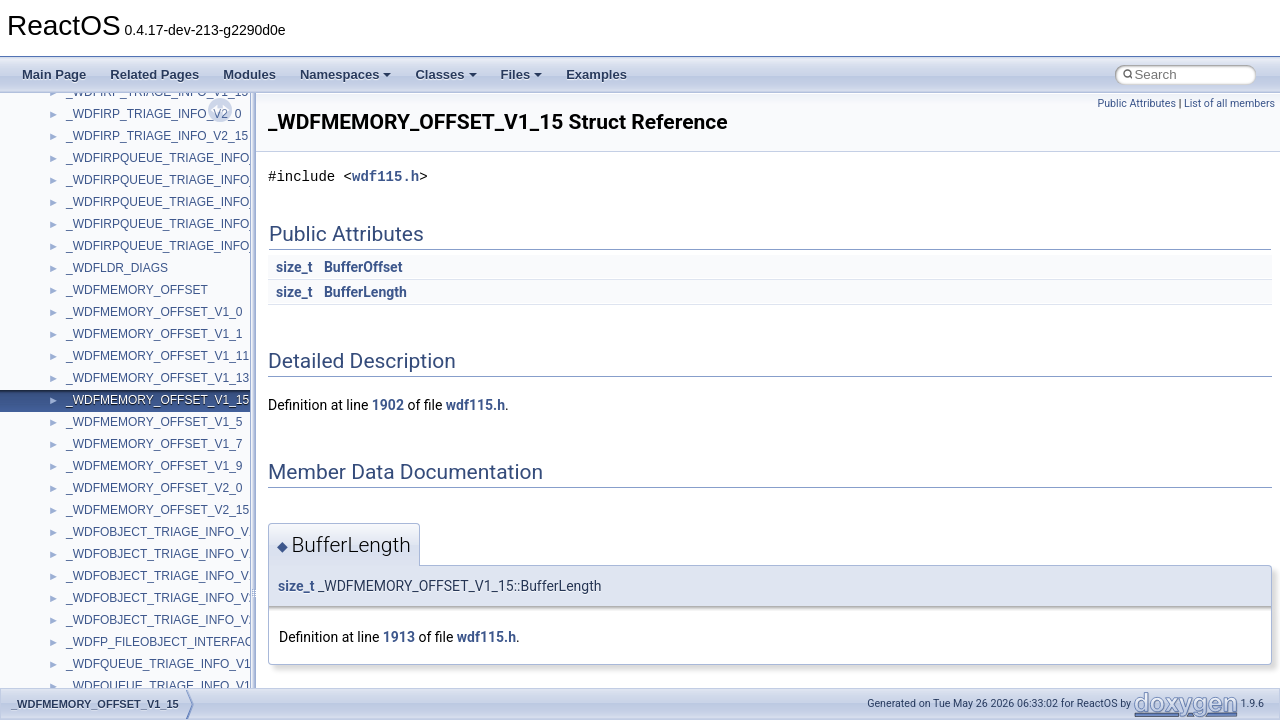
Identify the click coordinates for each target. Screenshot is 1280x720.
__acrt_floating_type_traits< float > (158, 255)
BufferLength (365, 292)
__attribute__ (101, 497)
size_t (294, 267)
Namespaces (346, 74)
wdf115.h (385, 176)
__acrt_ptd (94, 321)
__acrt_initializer (109, 277)
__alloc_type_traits (116, 453)
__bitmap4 (94, 585)
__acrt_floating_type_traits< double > (164, 233)
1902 (388, 405)
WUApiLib (92, 167)
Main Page (54, 74)
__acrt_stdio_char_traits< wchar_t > (161, 387)
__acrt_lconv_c (106, 299)
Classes (445, 74)
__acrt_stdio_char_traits (130, 343)
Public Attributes (1136, 103)
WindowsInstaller (111, 101)
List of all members (1229, 103)
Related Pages (154, 74)
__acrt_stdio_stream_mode (138, 409)
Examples (596, 74)
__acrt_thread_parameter (133, 431)
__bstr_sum (97, 673)
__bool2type (98, 607)
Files (522, 74)
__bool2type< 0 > (112, 629)
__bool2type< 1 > (112, 651)
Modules (249, 74)
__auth (84, 519)
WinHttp (87, 123)
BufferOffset (363, 267)
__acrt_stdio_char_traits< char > (152, 365)
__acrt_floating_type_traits (136, 211)
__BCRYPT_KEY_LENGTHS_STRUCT (171, 563)
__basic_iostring (109, 541)
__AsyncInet (99, 475)
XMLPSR (90, 189)
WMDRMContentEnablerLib (140, 145)
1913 (399, 637)
